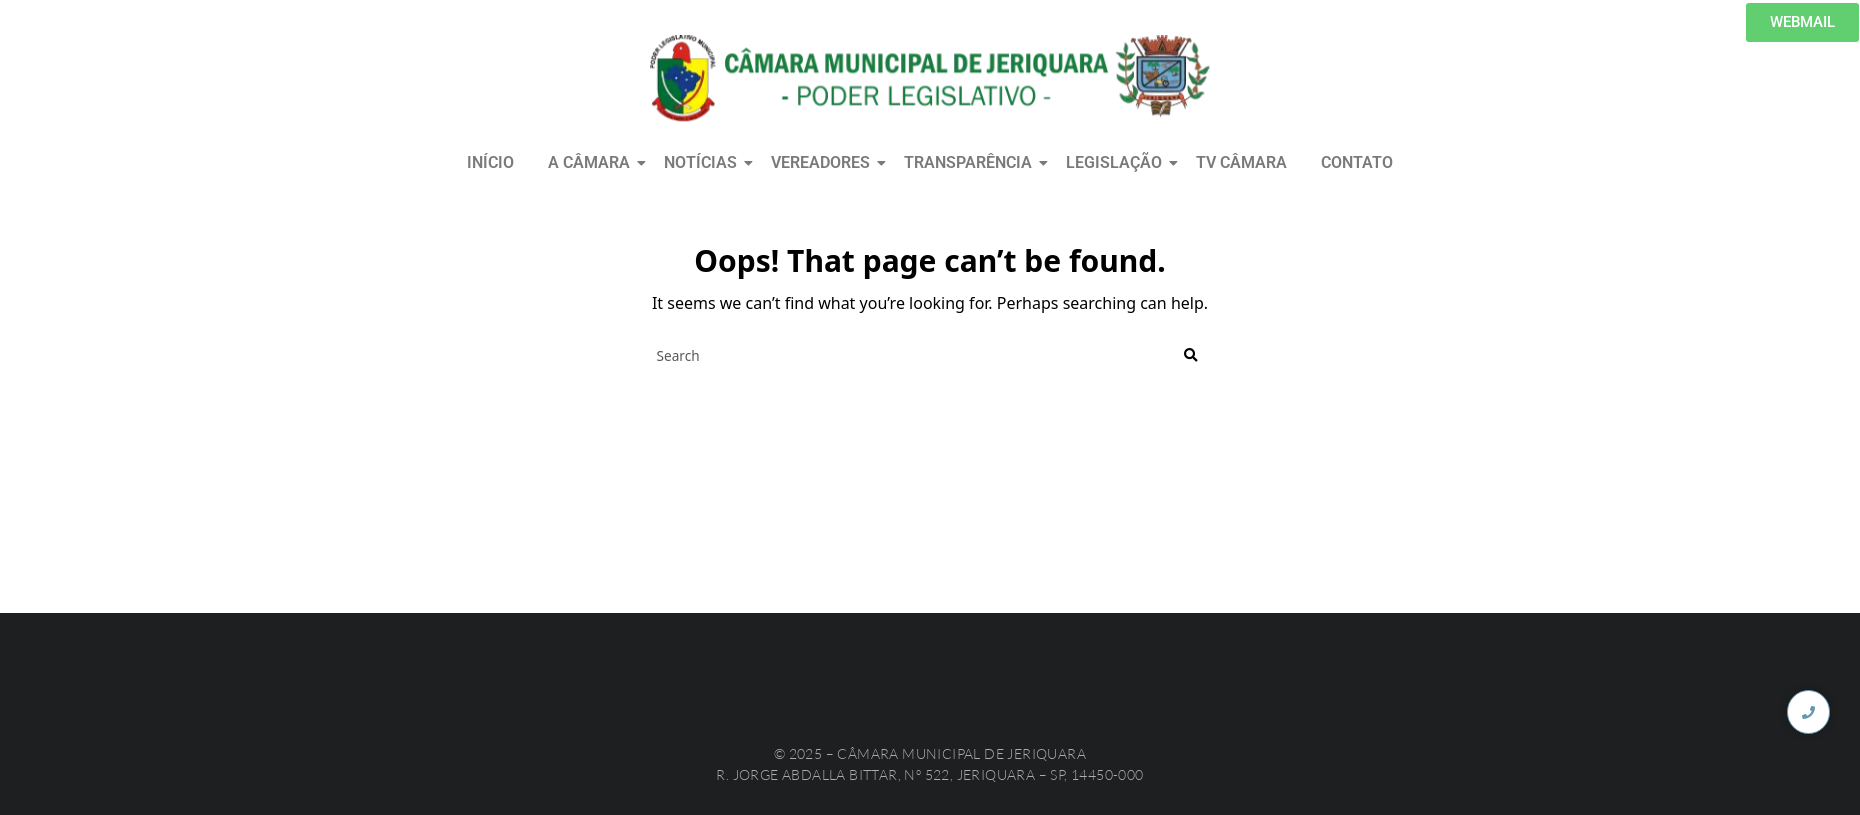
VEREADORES (824, 162)
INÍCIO (490, 162)
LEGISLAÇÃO (1117, 162)
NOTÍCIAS (704, 162)
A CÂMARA (592, 162)
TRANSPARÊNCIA (971, 162)
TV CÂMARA (1241, 162)
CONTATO (1357, 162)
